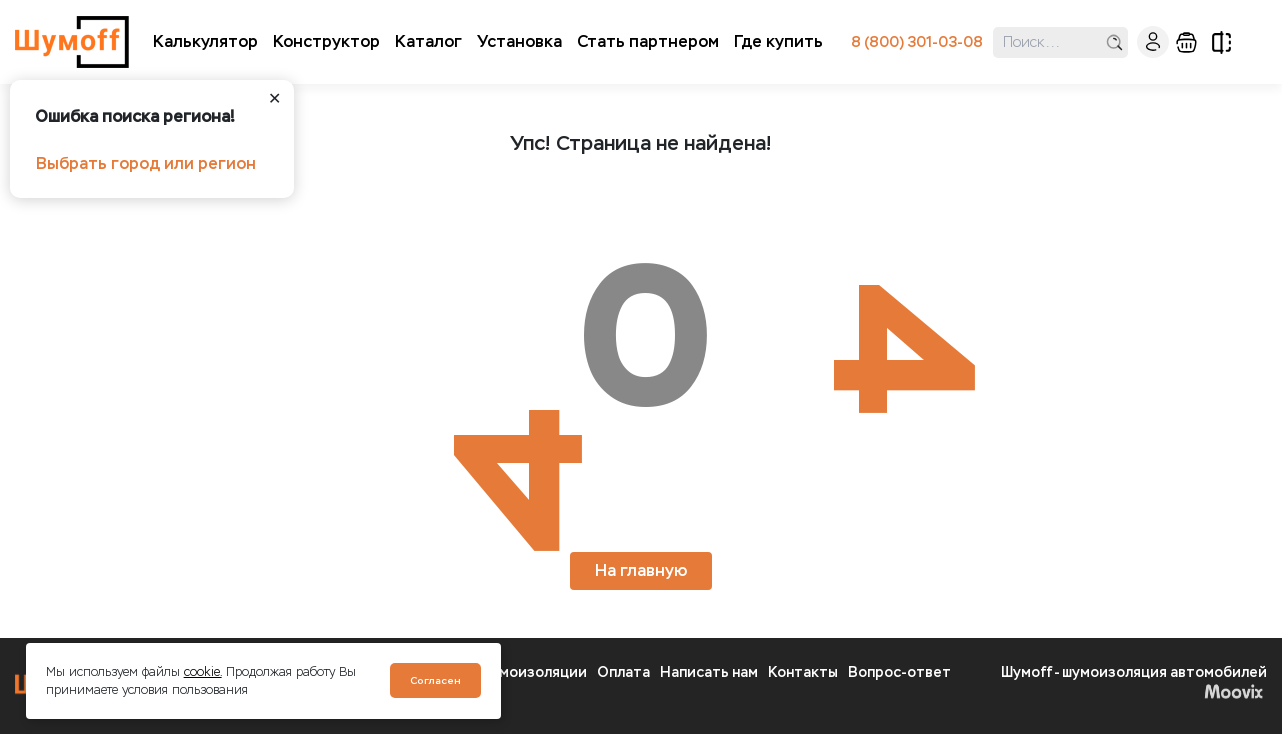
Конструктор (326, 41)
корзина (1186, 42)
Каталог (428, 41)
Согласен (435, 680)
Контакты (803, 672)
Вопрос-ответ (899, 672)
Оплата (623, 672)
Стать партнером (648, 41)
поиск (1114, 42)
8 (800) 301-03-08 (917, 42)
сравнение (1221, 42)
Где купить (778, 41)
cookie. (203, 672)
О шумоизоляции (526, 672)
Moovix (1233, 691)
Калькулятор (205, 41)
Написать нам (709, 672)
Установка (519, 41)
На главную (641, 570)
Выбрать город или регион (146, 163)
